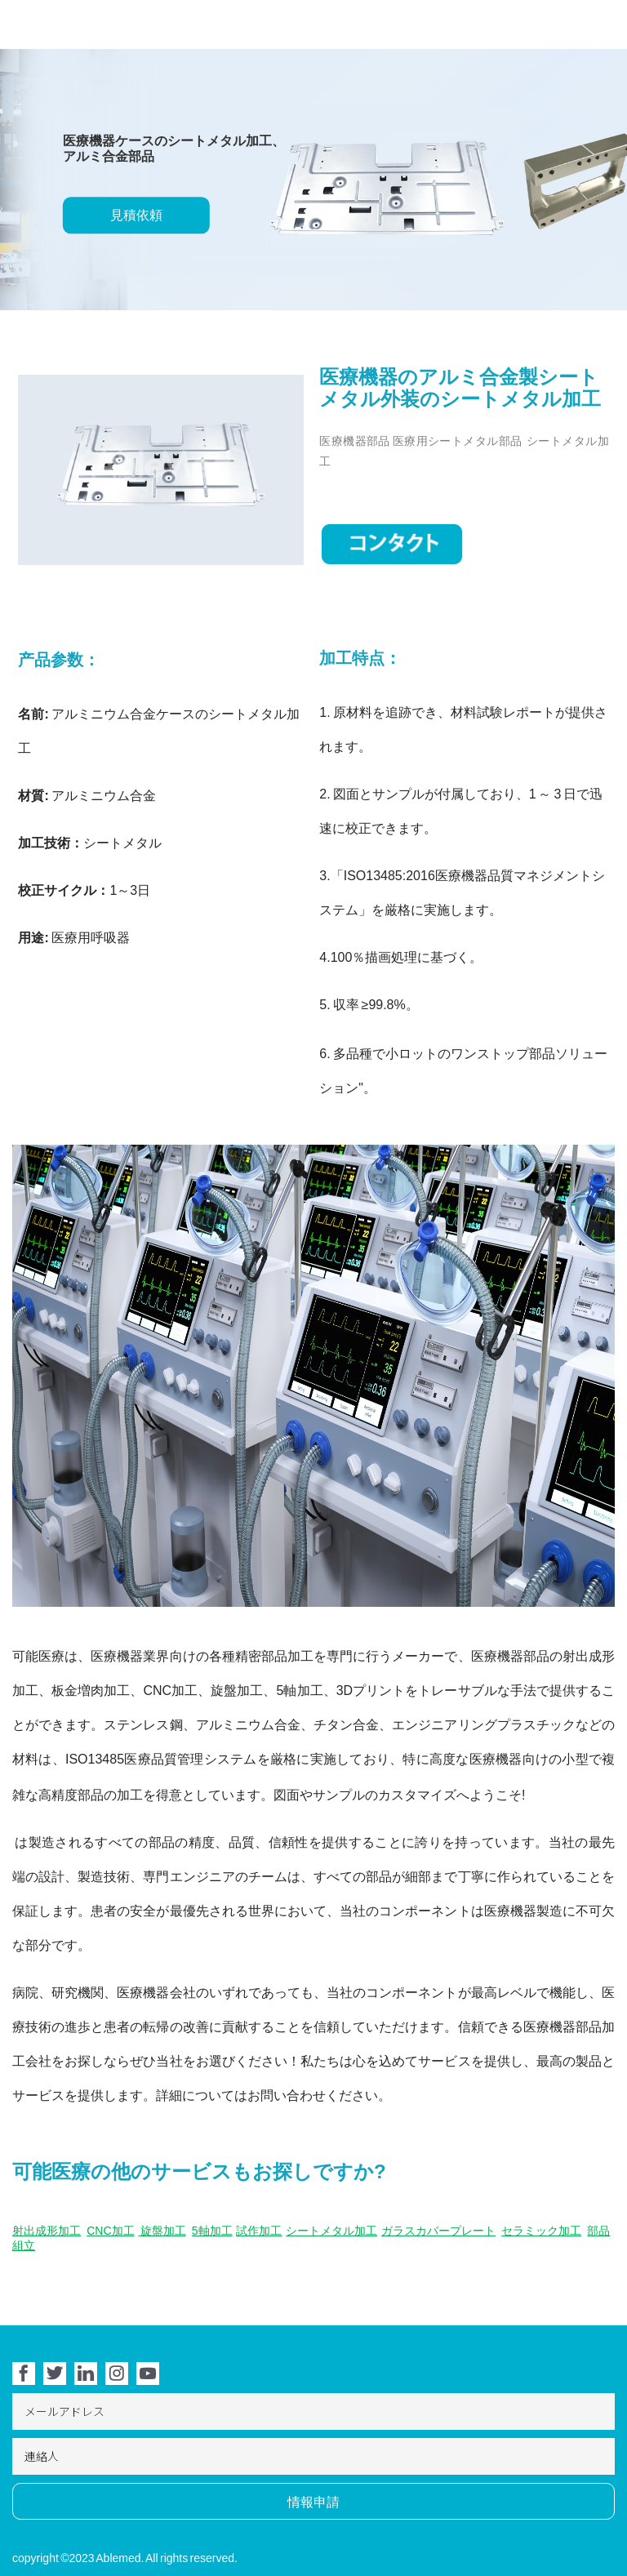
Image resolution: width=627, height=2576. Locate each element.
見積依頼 (136, 216)
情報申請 (313, 2502)
